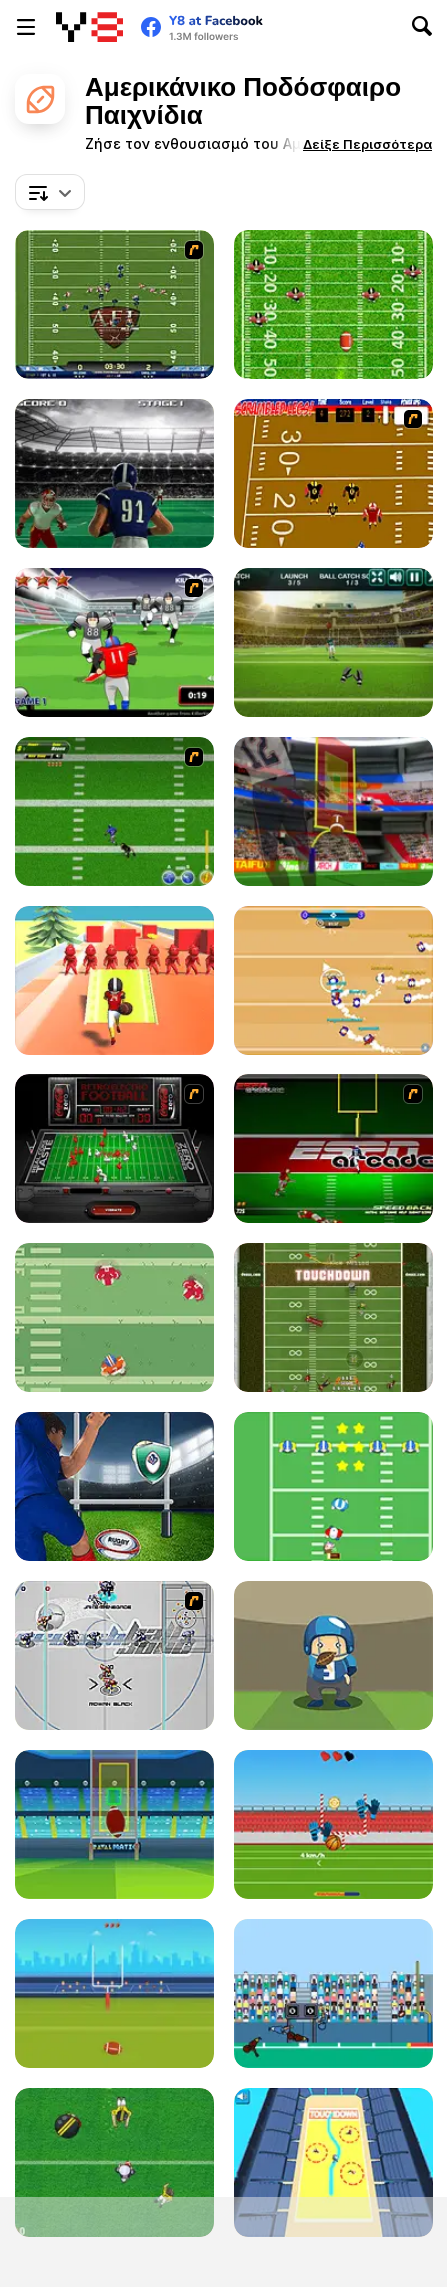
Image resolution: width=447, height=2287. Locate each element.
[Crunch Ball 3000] (114, 1655)
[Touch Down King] (114, 2162)
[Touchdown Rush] (114, 473)
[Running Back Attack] (114, 642)
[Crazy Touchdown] (114, 980)
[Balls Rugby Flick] (333, 1824)
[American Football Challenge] (333, 642)
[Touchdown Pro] (114, 1317)
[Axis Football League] (114, 304)
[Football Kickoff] (114, 1824)
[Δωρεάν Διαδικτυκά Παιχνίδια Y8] (89, 27)
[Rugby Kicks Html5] (114, 1486)
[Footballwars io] (333, 980)
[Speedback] (333, 1148)
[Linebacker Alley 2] (114, 811)
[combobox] (50, 192)
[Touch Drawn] (333, 2162)
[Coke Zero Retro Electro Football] (114, 1148)
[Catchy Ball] (333, 1655)
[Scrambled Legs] (333, 473)
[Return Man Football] (333, 304)
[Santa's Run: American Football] (333, 1486)
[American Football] (114, 1993)
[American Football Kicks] (333, 811)
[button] (367, 144)
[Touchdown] (333, 1993)
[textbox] (50, 192)
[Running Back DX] (333, 1317)
